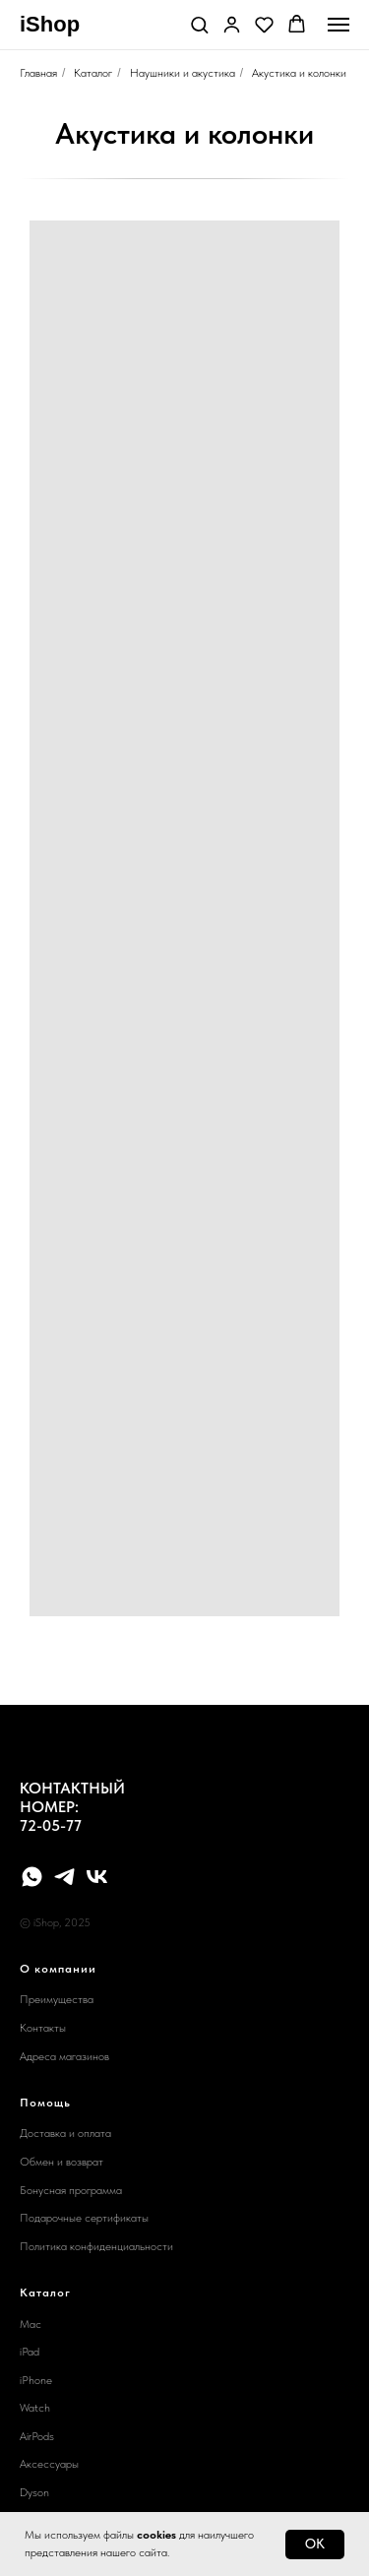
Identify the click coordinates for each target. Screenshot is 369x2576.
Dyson (34, 2492)
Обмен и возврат (61, 2161)
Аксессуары (49, 2464)
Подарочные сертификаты (84, 2218)
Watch (35, 2408)
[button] (199, 24)
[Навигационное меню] (338, 24)
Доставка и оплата (65, 2133)
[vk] (97, 1876)
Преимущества (56, 1999)
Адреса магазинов (64, 2056)
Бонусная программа (71, 2190)
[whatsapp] (32, 1876)
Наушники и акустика (182, 73)
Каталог (93, 73)
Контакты (43, 2028)
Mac (30, 2324)
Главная (38, 73)
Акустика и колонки (299, 73)
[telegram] (64, 1876)
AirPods (37, 2436)
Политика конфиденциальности (96, 2246)
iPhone (36, 2380)
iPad (29, 2351)
